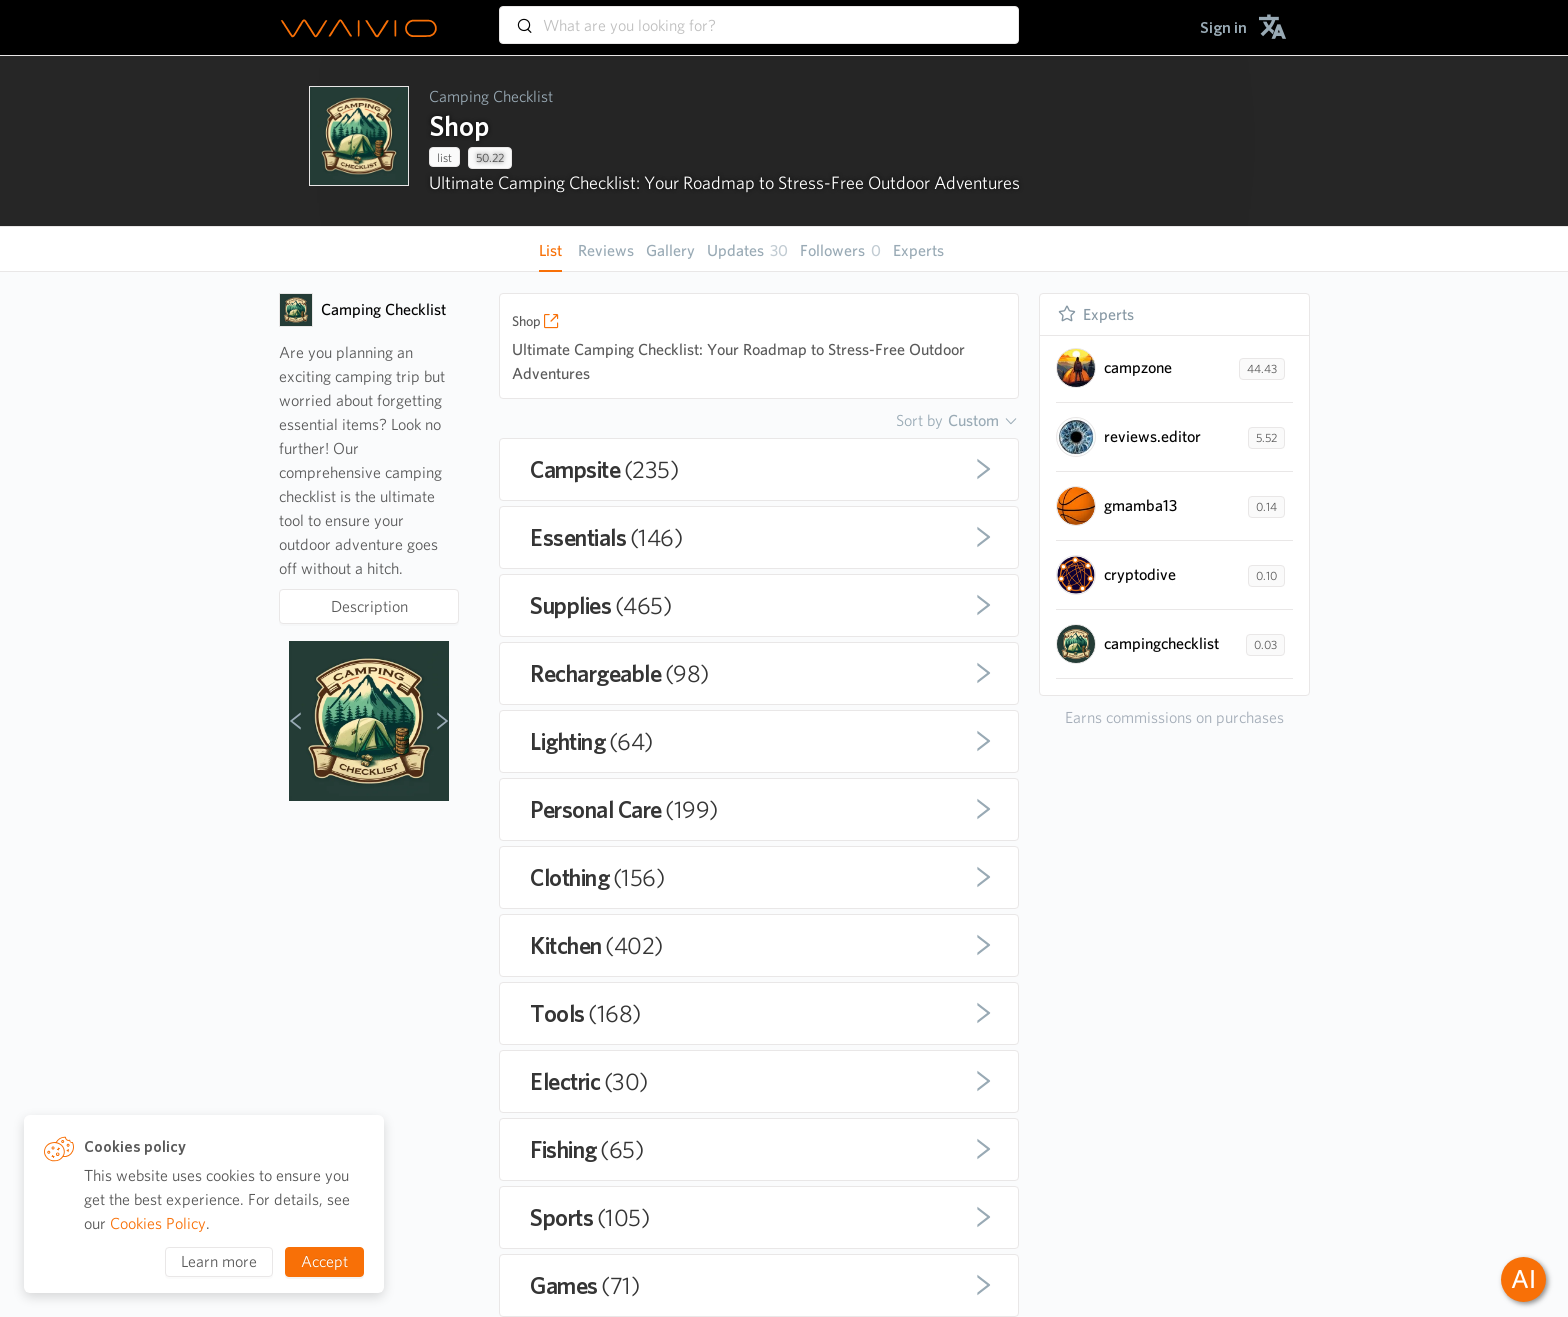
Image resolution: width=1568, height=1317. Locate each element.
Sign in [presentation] (1223, 27)
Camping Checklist (491, 96)
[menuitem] (1223, 27)
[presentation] (359, 141)
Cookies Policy (158, 1223)
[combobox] (759, 16)
